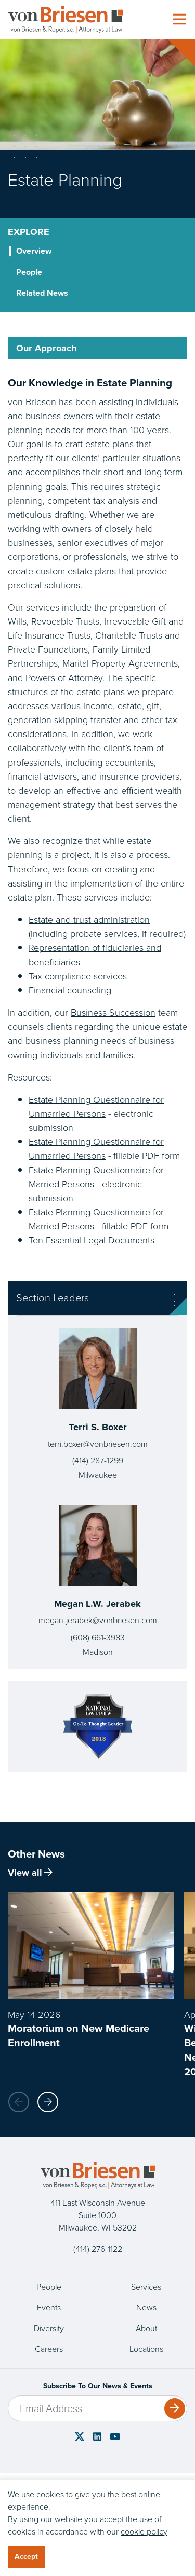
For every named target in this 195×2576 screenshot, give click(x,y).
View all (30, 1872)
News (146, 2308)
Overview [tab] (33, 251)
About (146, 2328)
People (48, 2287)
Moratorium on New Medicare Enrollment (78, 2035)
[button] (47, 2102)
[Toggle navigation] (179, 19)
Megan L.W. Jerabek (97, 1604)
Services (146, 2287)
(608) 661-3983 (98, 1637)
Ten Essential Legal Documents (91, 1240)
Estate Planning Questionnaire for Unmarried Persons (96, 1106)
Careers (49, 2349)
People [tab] (29, 272)
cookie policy (144, 2532)
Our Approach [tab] (46, 348)
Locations (146, 2349)
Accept (26, 2556)
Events (49, 2308)
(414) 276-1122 (97, 2249)
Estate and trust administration (89, 919)
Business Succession (113, 1012)
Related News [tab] (42, 293)
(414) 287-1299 (97, 1460)
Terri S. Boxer (98, 1427)
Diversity (49, 2328)
